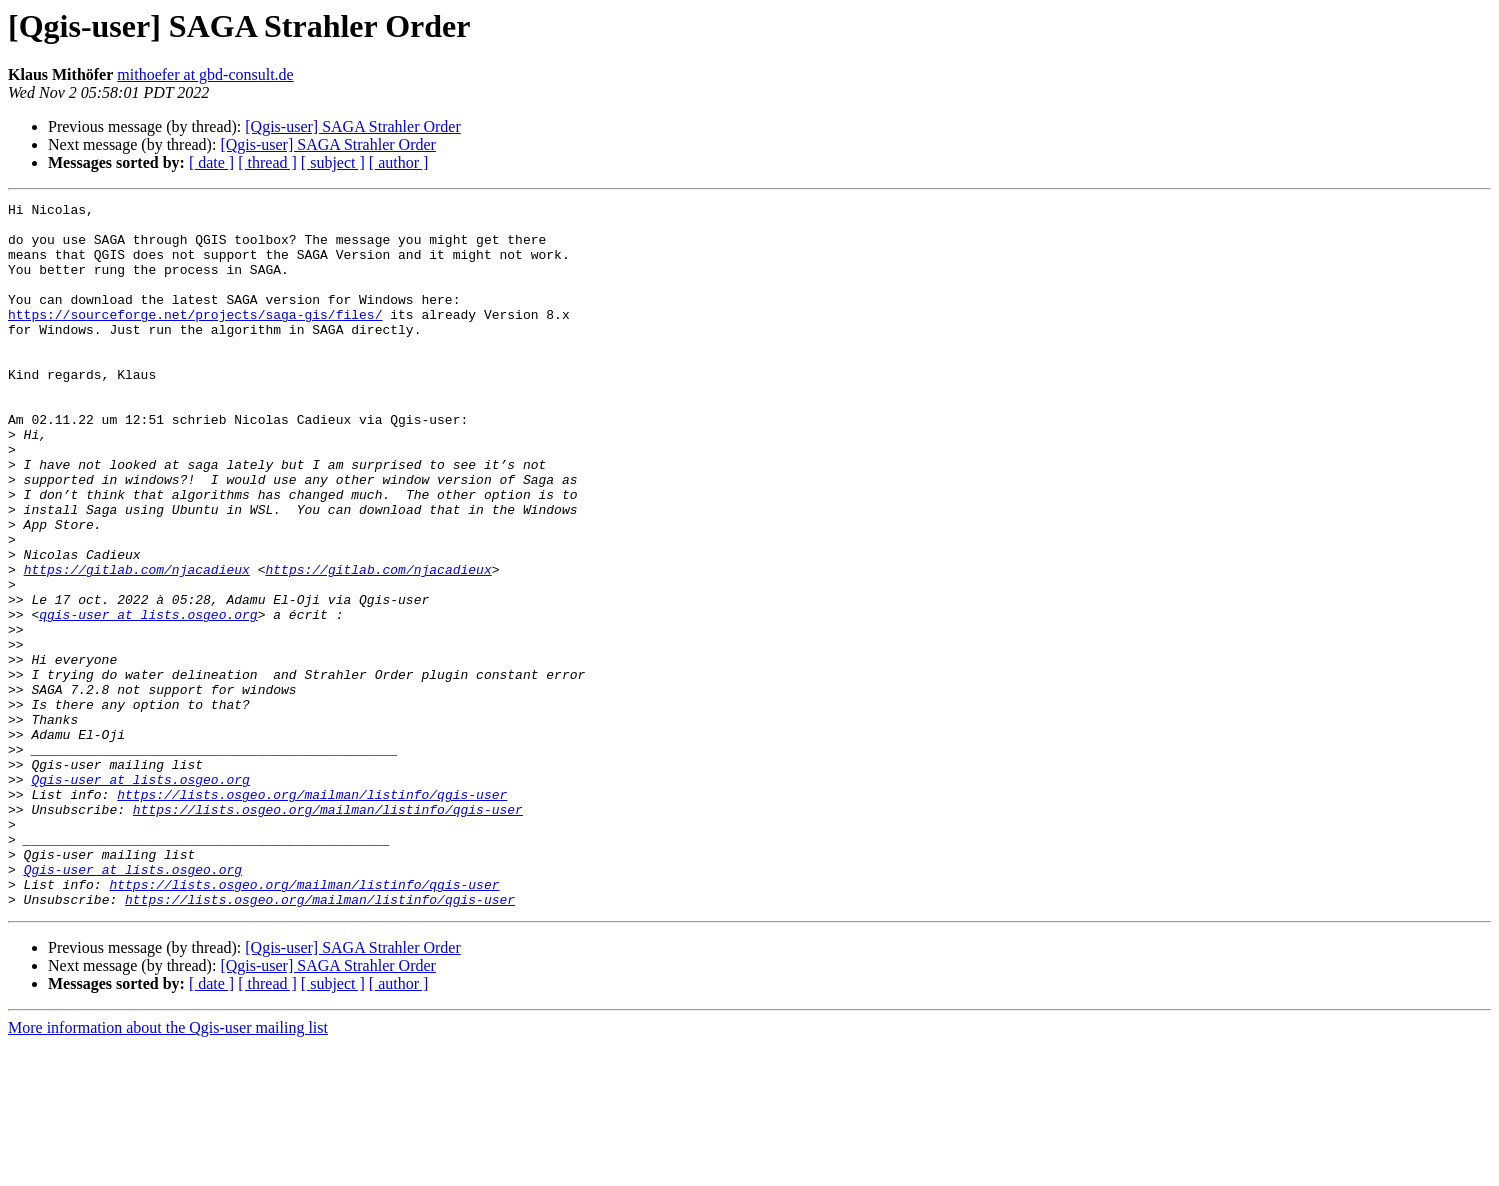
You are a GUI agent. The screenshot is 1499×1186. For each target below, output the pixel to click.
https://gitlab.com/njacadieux (137, 644)
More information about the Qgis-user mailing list (168, 1168)
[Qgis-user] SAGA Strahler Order (353, 126)
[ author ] (399, 162)
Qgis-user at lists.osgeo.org (140, 896)
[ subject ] (333, 162)
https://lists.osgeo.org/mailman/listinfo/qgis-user (312, 914)
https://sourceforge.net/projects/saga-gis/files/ (195, 338)
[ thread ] (267, 162)
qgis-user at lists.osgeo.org (148, 698)
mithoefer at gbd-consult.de (205, 74)
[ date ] (211, 162)
